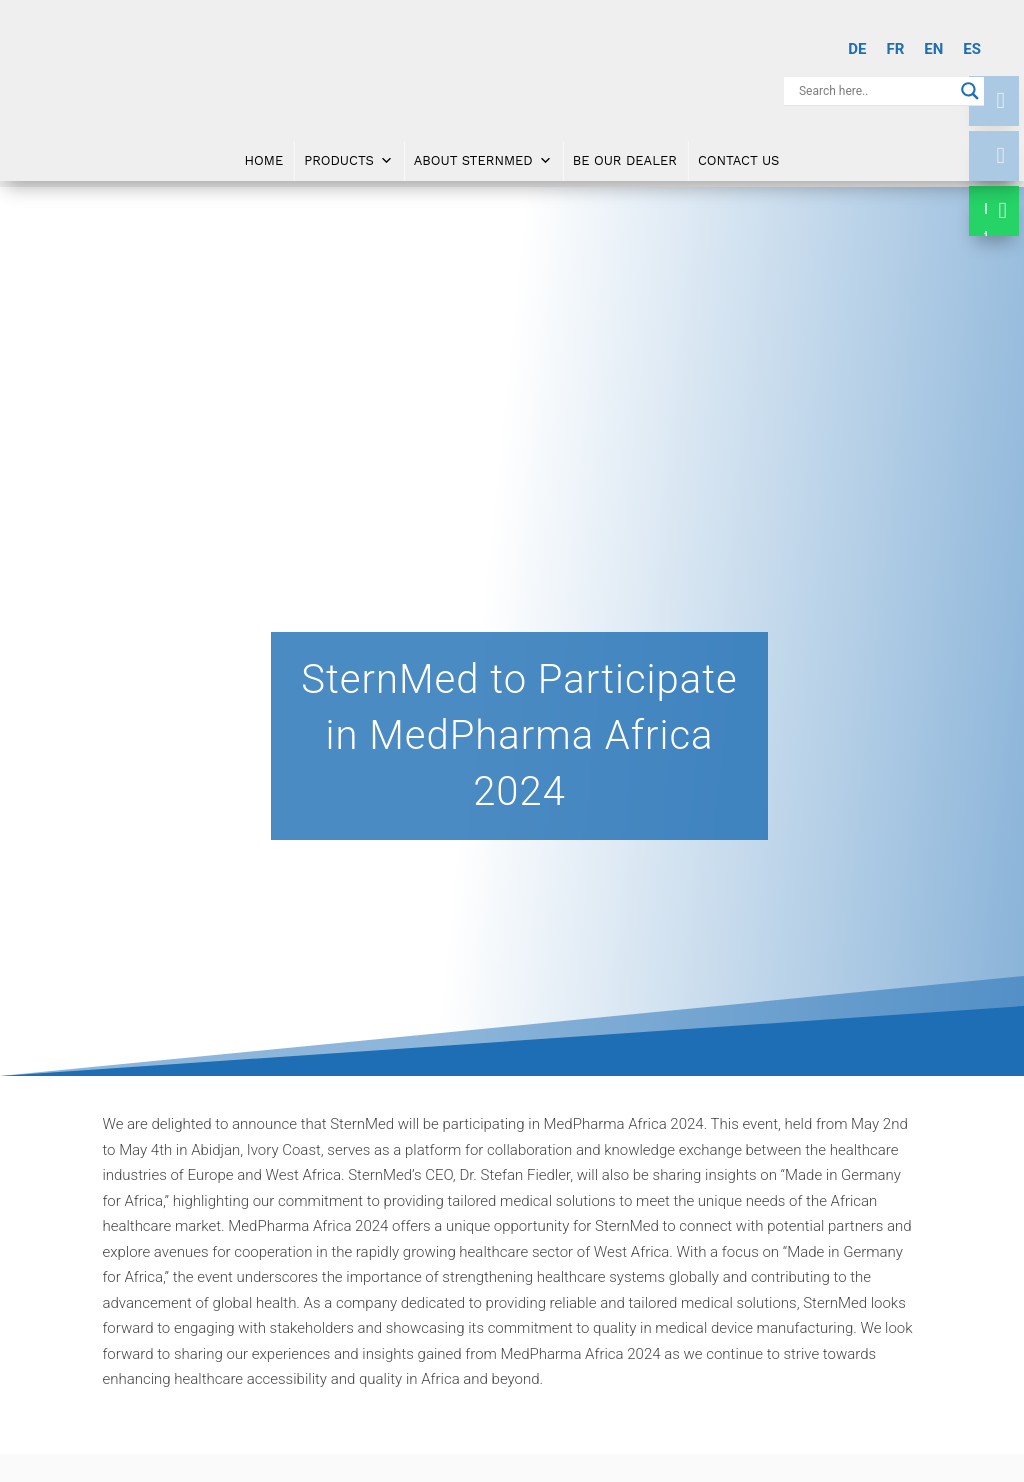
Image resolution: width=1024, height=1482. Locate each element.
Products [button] (348, 152)
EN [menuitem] (933, 49)
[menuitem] (857, 49)
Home (264, 151)
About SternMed (483, 152)
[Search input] (875, 91)
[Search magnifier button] (970, 91)
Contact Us (739, 151)
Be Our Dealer (625, 151)
